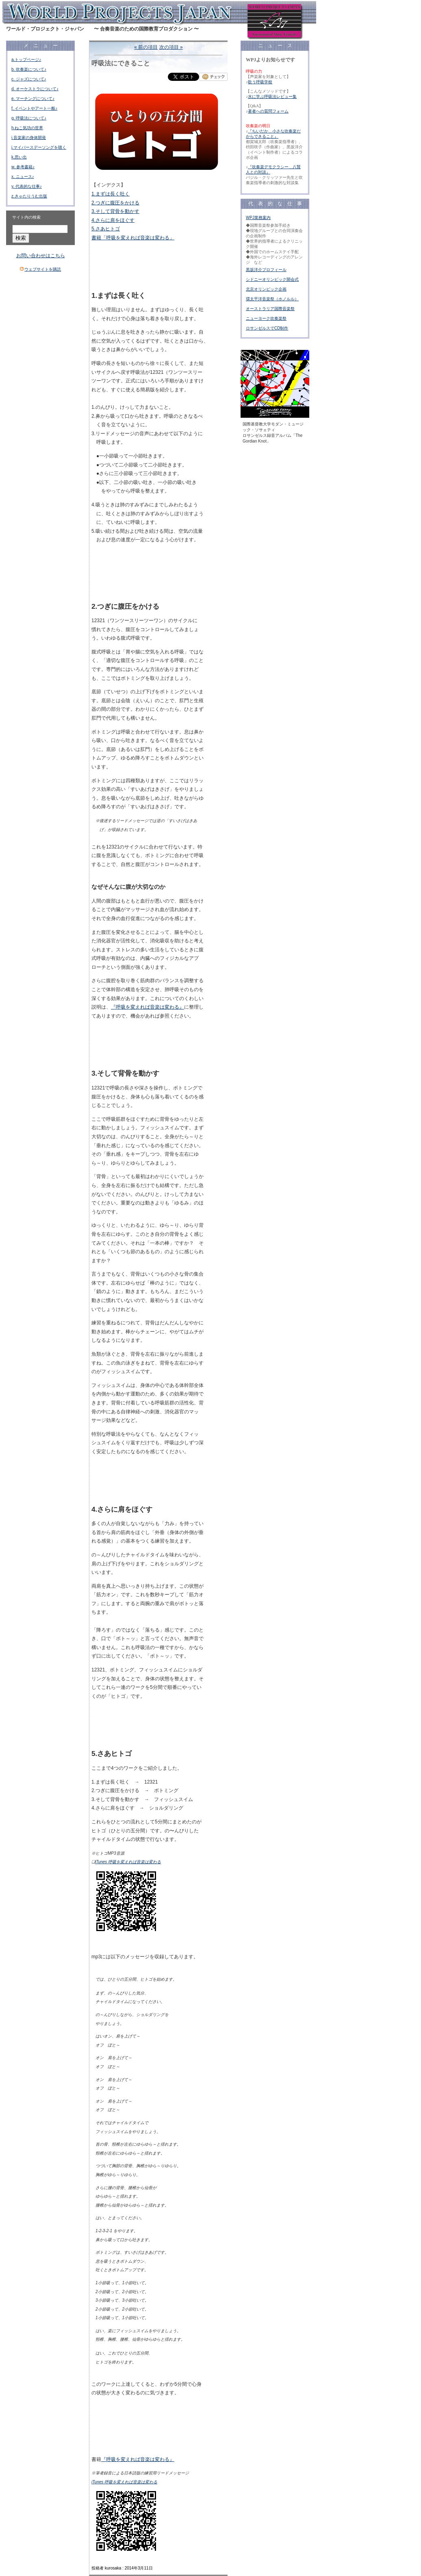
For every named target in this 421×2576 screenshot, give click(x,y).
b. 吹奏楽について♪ (28, 69)
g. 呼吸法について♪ (28, 118)
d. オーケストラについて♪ (35, 89)
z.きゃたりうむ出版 (29, 196)
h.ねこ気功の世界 (27, 128)
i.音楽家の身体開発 (28, 137)
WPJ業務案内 (258, 217)
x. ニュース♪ (22, 176)
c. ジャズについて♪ (28, 79)
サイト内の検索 (26, 217)
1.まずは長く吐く (110, 194)
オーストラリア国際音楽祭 (270, 308)
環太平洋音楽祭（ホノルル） (272, 299)
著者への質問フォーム (268, 111)
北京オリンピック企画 (266, 289)
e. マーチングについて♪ (32, 98)
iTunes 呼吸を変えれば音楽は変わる (128, 1862)
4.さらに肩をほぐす (113, 220)
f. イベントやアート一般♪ (34, 108)
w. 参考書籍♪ (23, 167)
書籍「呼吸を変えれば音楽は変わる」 (132, 238)
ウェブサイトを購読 (42, 269)
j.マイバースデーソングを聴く (38, 147)
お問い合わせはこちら (40, 255)
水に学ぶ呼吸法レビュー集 (272, 96)
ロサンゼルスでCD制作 (267, 328)
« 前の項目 (146, 47)
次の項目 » (171, 47)
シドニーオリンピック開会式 (272, 279)
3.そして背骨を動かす (115, 211)
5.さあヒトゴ (105, 229)
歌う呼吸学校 (260, 82)
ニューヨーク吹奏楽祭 (266, 318)
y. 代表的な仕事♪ (26, 186)
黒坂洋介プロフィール (266, 269)
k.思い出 (19, 157)
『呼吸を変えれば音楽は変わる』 (147, 1007)
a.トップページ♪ (26, 59)
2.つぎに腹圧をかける (115, 203)
